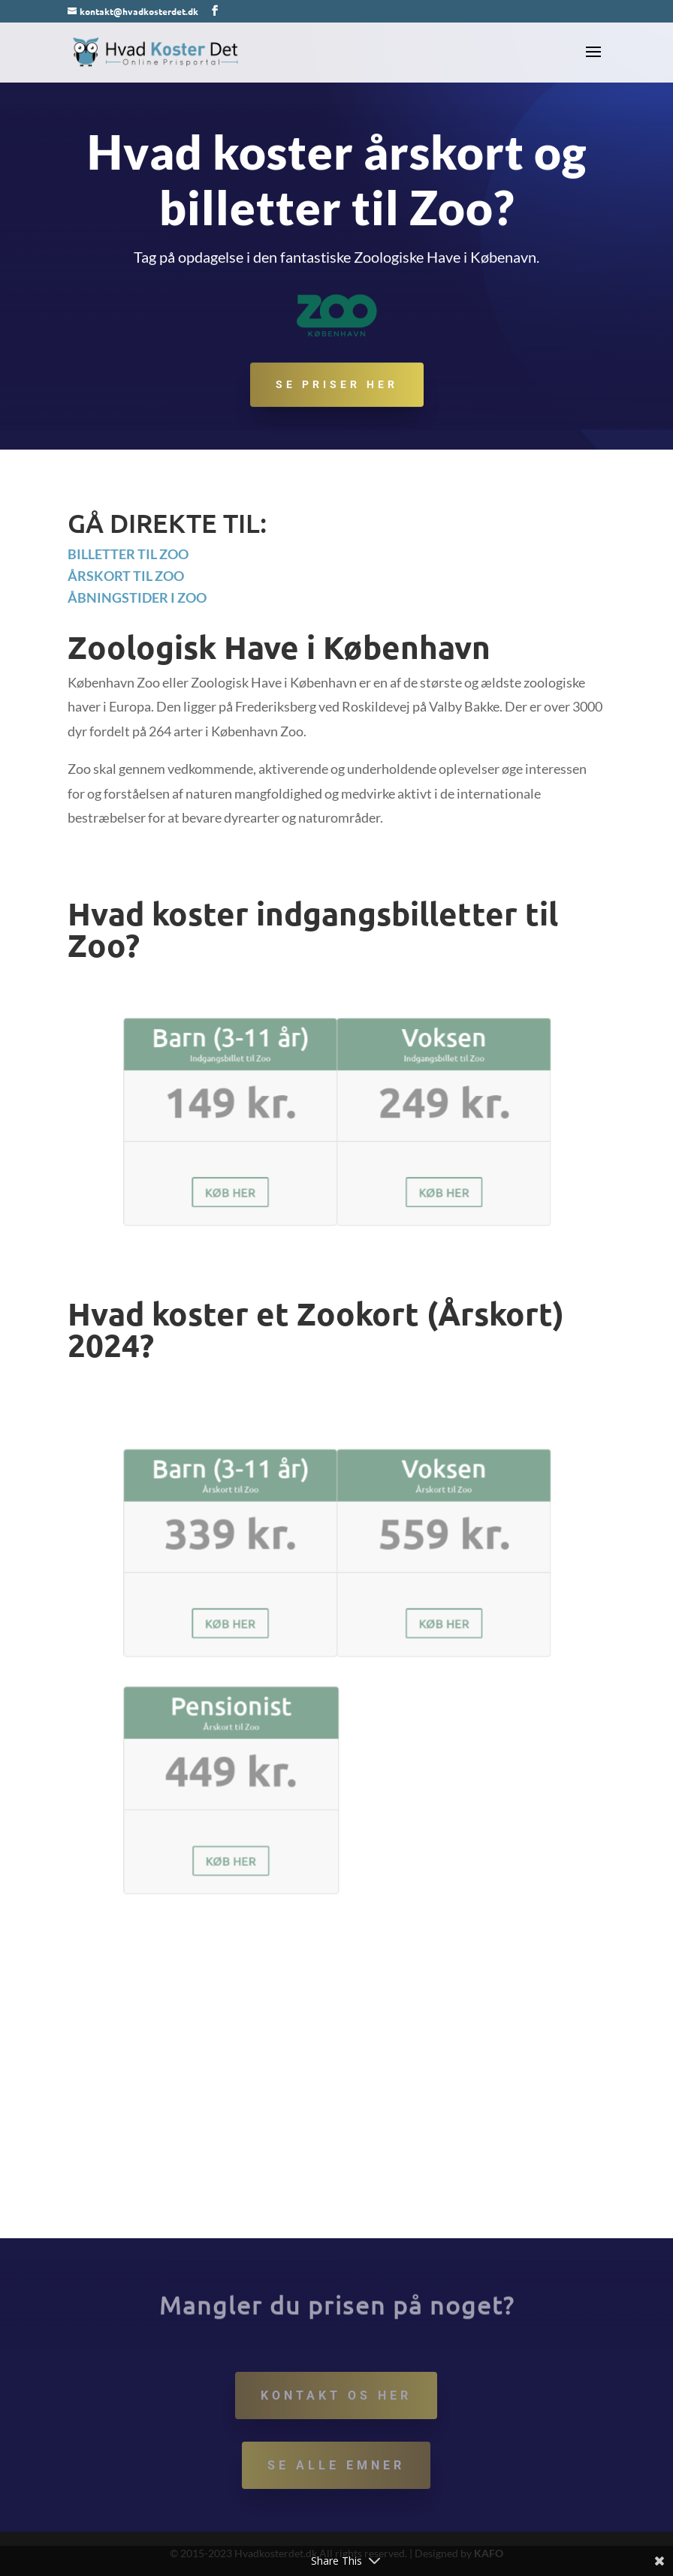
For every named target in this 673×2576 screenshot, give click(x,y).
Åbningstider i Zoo (137, 597)
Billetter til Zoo (128, 554)
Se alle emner (336, 2465)
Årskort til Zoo (126, 575)
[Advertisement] (336, 2126)
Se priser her (337, 386)
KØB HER (263, 1171)
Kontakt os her (336, 2395)
